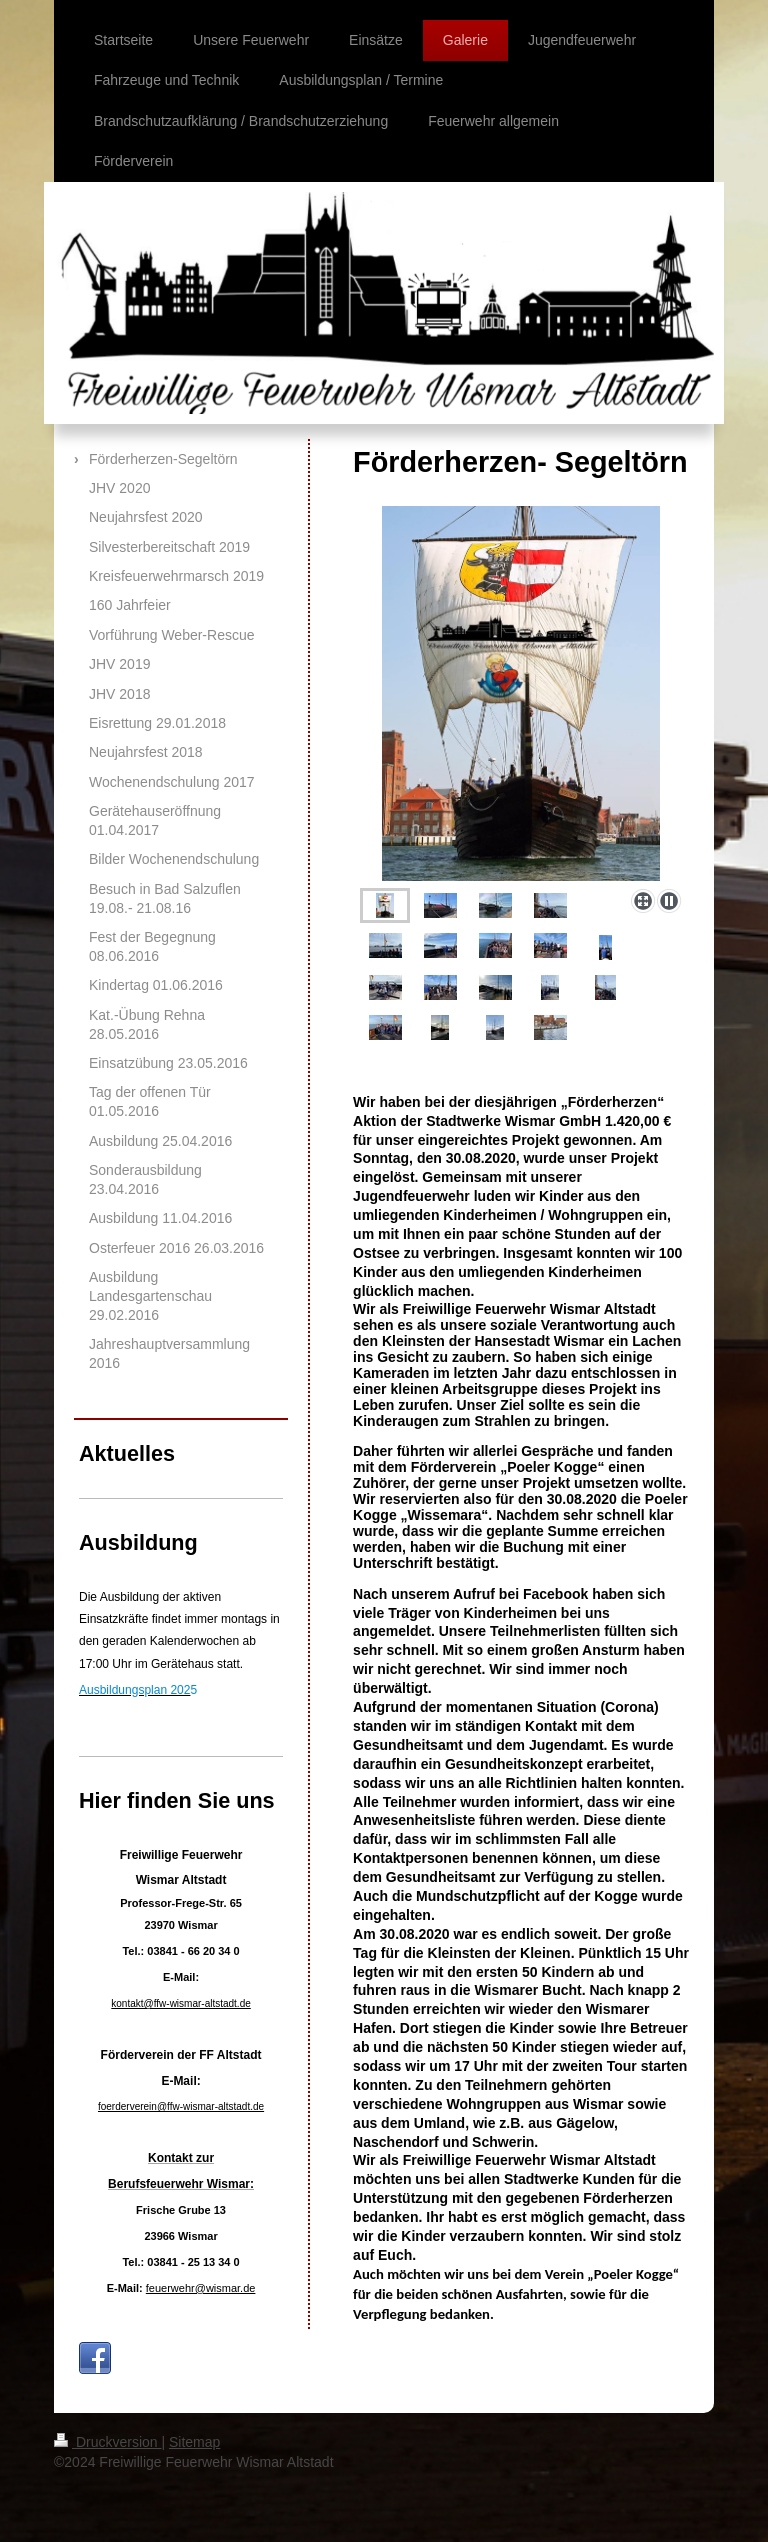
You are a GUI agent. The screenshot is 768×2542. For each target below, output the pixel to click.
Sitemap (194, 2442)
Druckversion (107, 2442)
